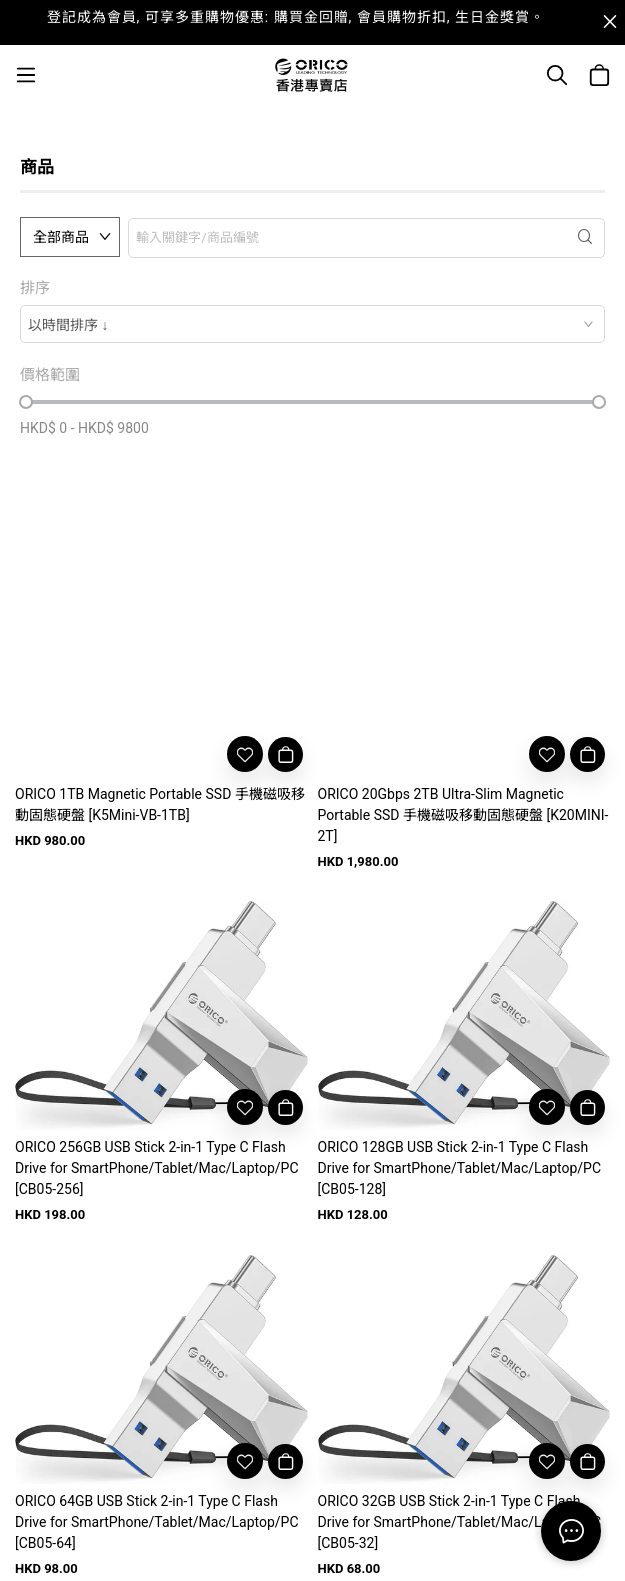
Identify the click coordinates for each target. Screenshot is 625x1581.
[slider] (26, 402)
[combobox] (312, 324)
